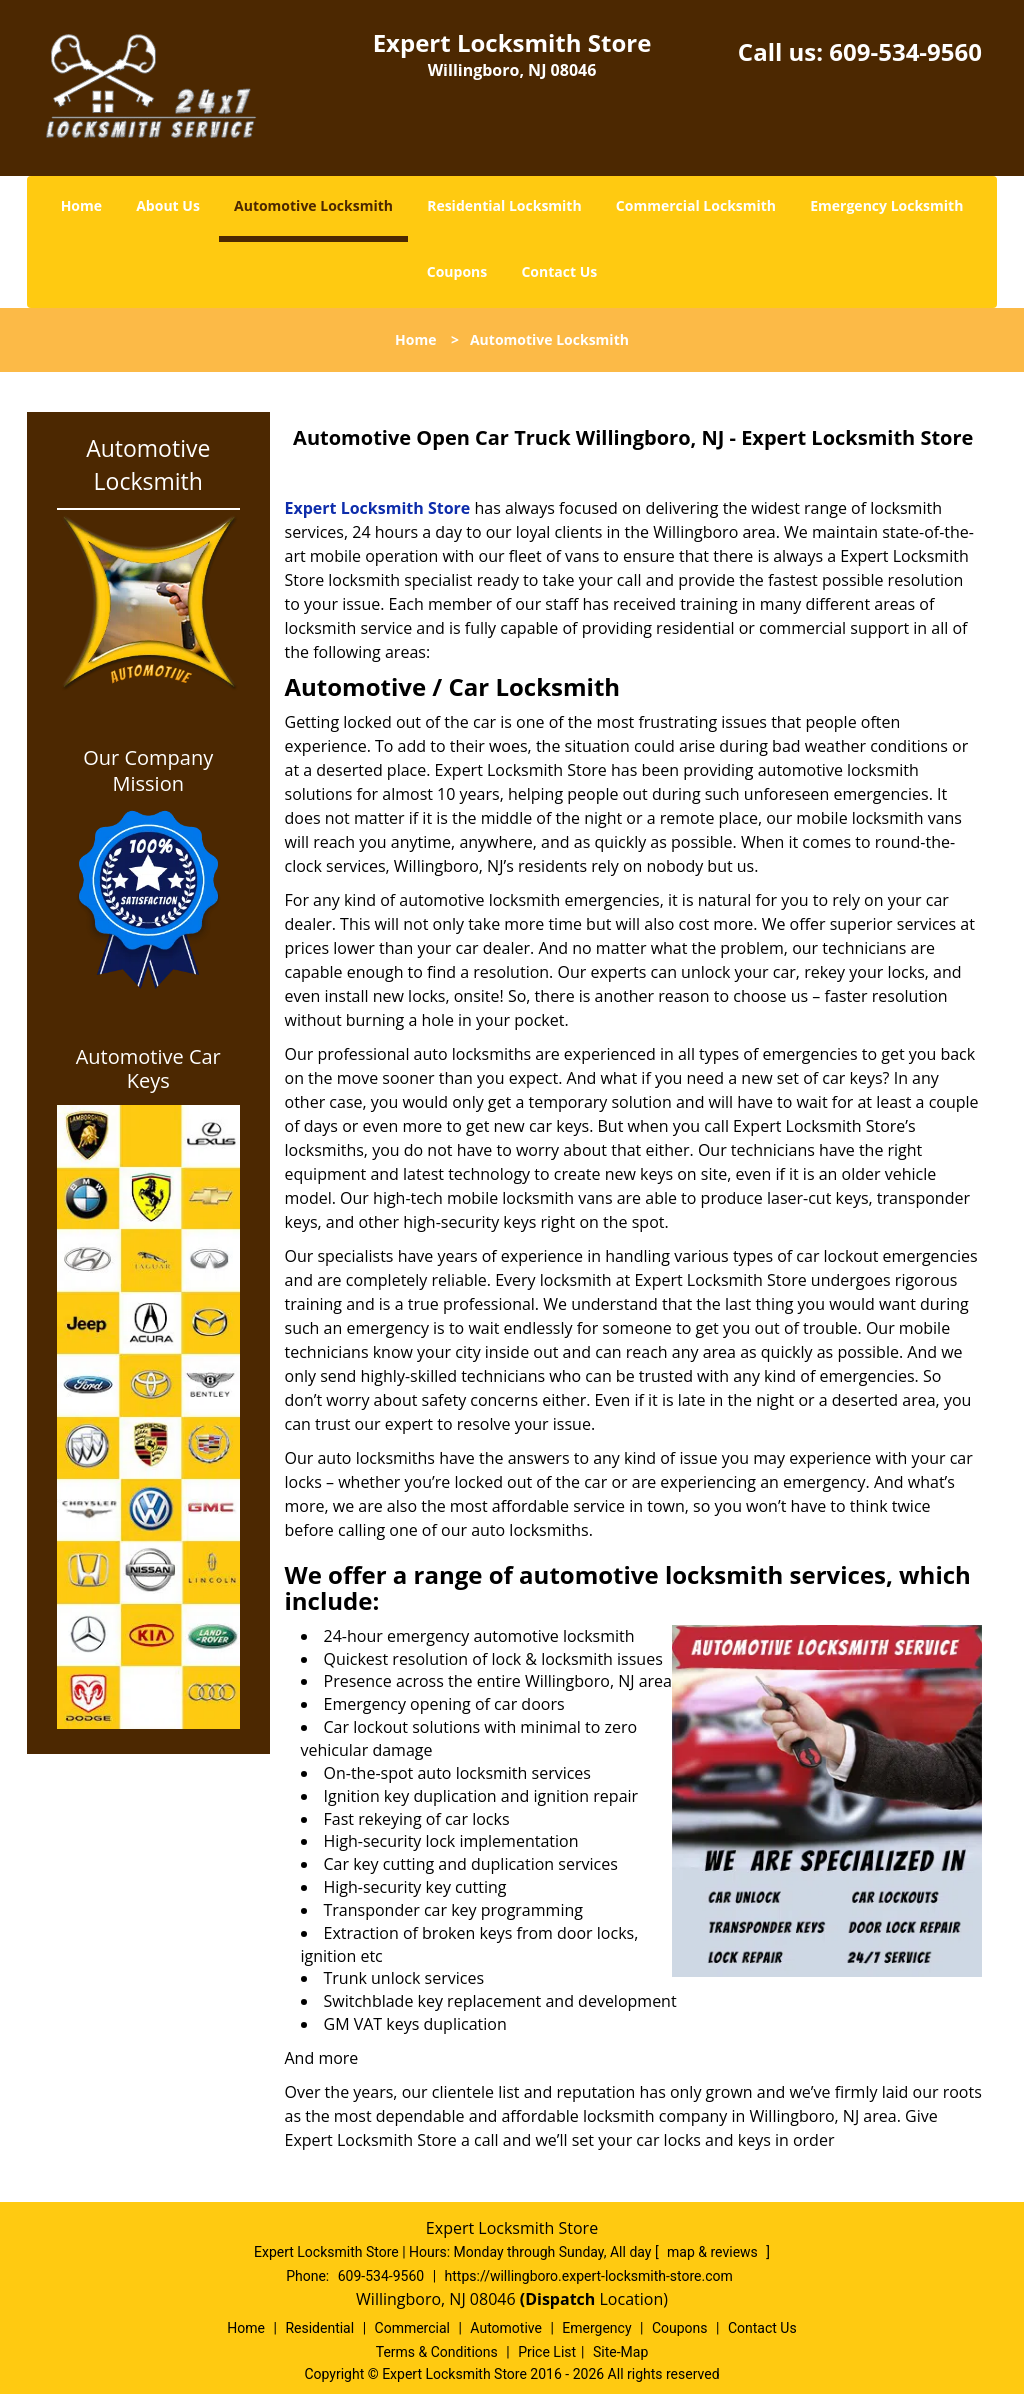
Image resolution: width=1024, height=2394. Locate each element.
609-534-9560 (905, 51)
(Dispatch (560, 2299)
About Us (168, 205)
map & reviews (714, 2252)
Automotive (506, 2328)
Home (81, 205)
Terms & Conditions (437, 2352)
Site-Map (620, 2352)
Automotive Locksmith (313, 205)
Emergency (596, 2328)
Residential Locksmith (504, 205)
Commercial (412, 2328)
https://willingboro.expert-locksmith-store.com (589, 2276)
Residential (319, 2328)
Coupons (457, 271)
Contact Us (559, 271)
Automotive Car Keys (148, 1069)
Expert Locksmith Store (378, 508)
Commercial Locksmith (696, 205)
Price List (547, 2352)
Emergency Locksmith (886, 205)
